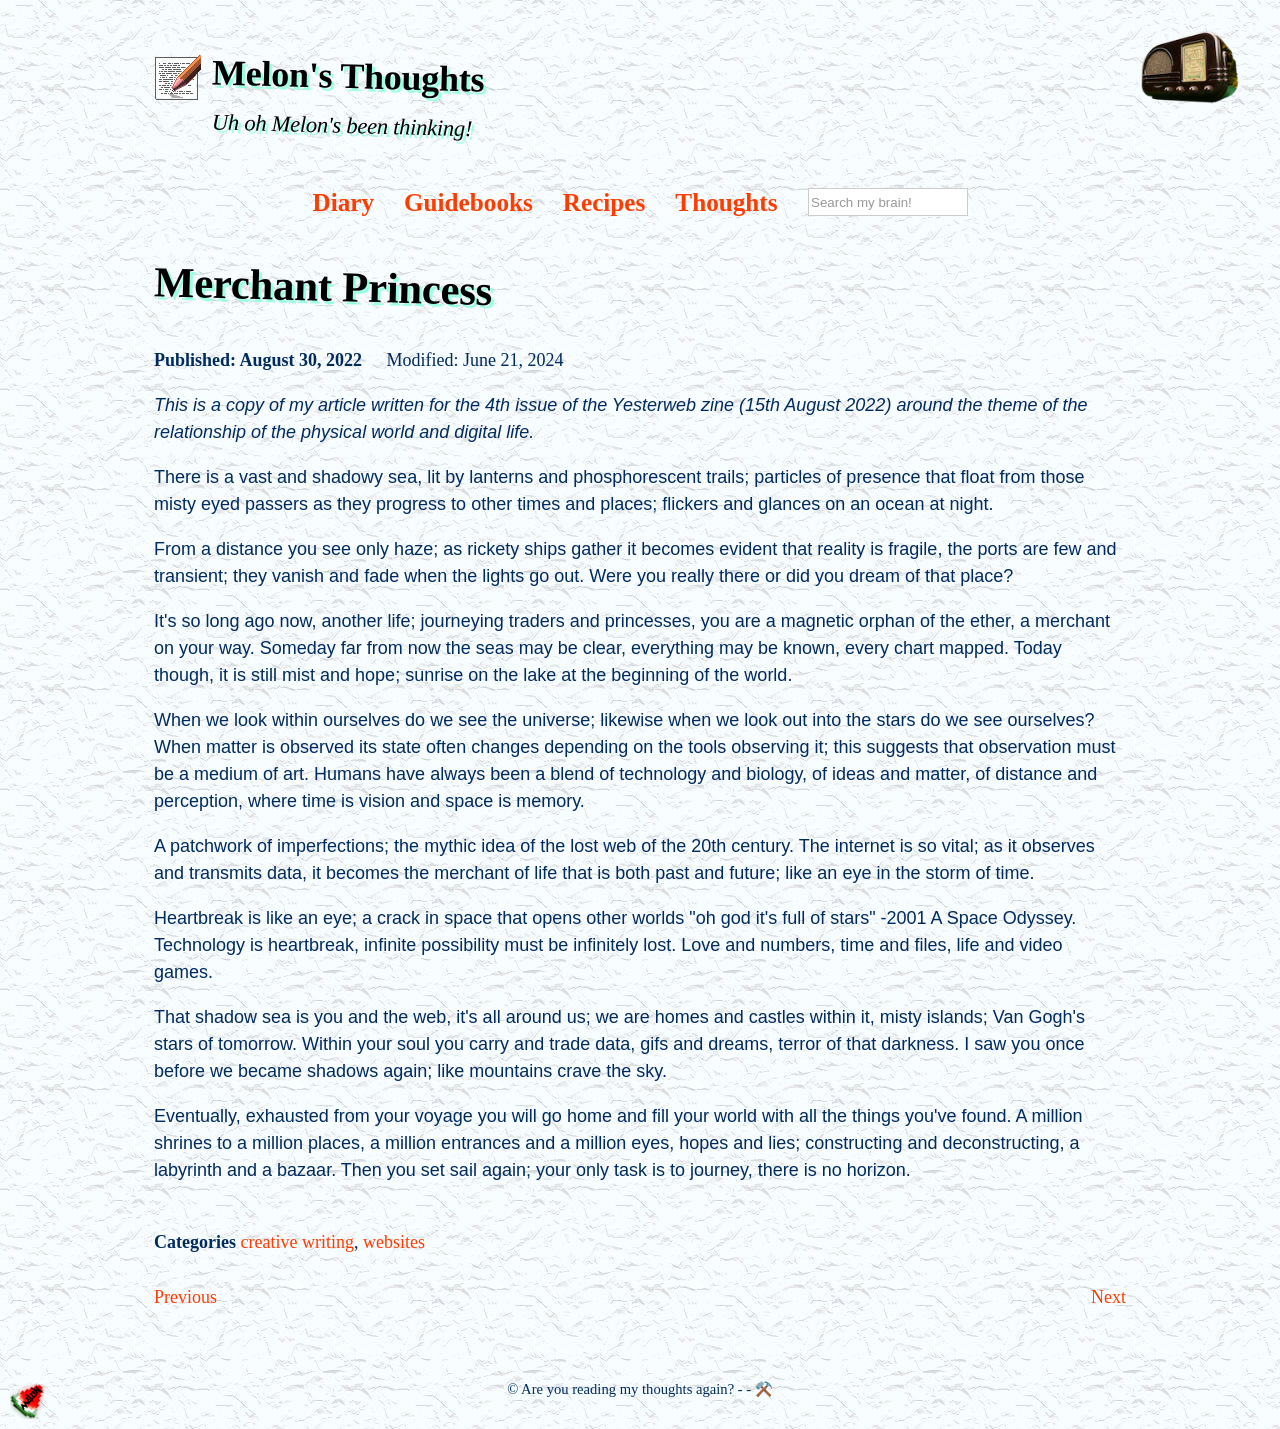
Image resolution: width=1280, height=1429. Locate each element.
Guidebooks (468, 202)
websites (394, 1242)
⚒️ (764, 1389)
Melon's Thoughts (348, 75)
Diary (343, 202)
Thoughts (726, 202)
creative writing (296, 1242)
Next (1108, 1297)
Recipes (604, 202)
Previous (185, 1297)
